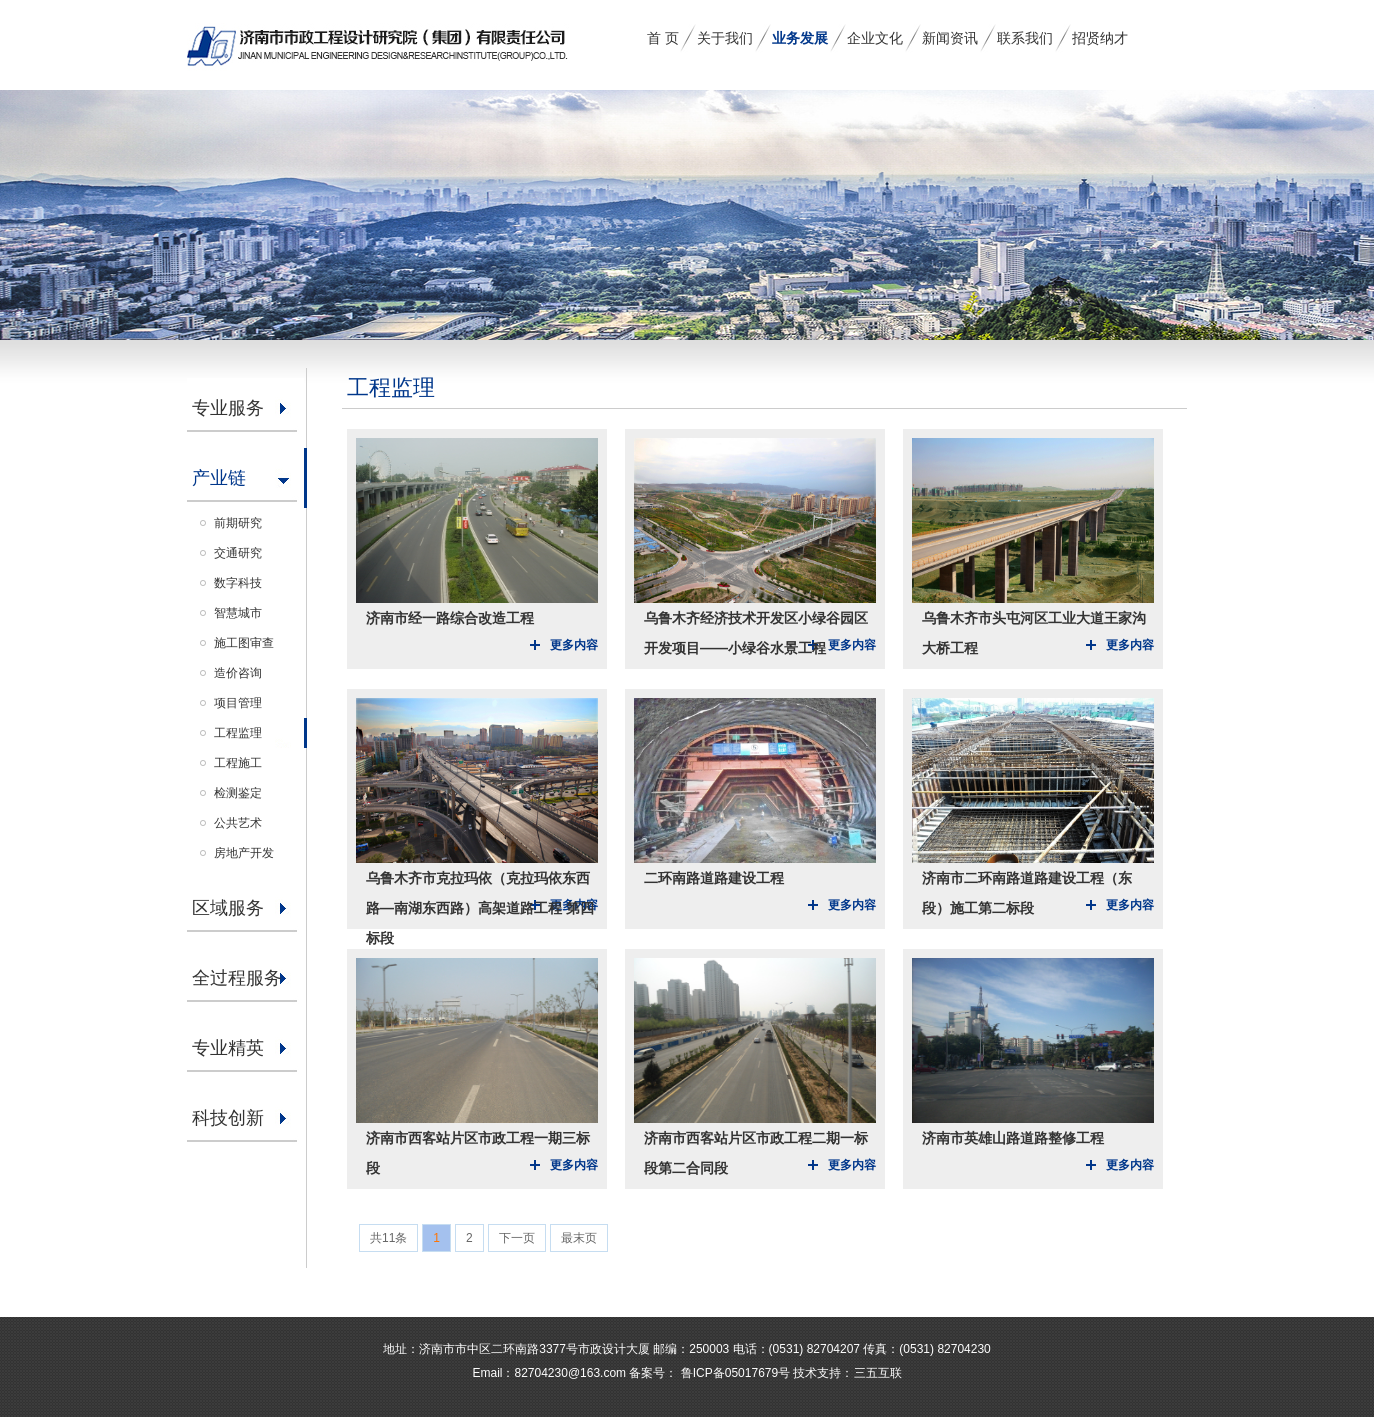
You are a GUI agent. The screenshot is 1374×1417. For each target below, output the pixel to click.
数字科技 (238, 583)
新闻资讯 (950, 38)
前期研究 (238, 523)
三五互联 (878, 1373)
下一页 (517, 1238)
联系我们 (1025, 38)
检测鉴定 (238, 793)
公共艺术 (238, 823)
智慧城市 (238, 613)
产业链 (219, 478)
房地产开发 (244, 853)
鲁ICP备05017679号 (733, 1373)
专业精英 (228, 1048)
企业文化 (875, 38)
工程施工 (238, 763)
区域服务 (228, 908)
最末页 (579, 1238)
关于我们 (725, 38)
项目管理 (238, 703)
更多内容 (574, 645)
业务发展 (800, 38)
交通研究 (238, 553)
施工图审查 (244, 643)
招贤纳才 (1100, 38)
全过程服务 (237, 978)
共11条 (388, 1238)
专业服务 (228, 408)
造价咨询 (238, 673)
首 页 (663, 38)
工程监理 (238, 733)
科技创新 (228, 1118)
